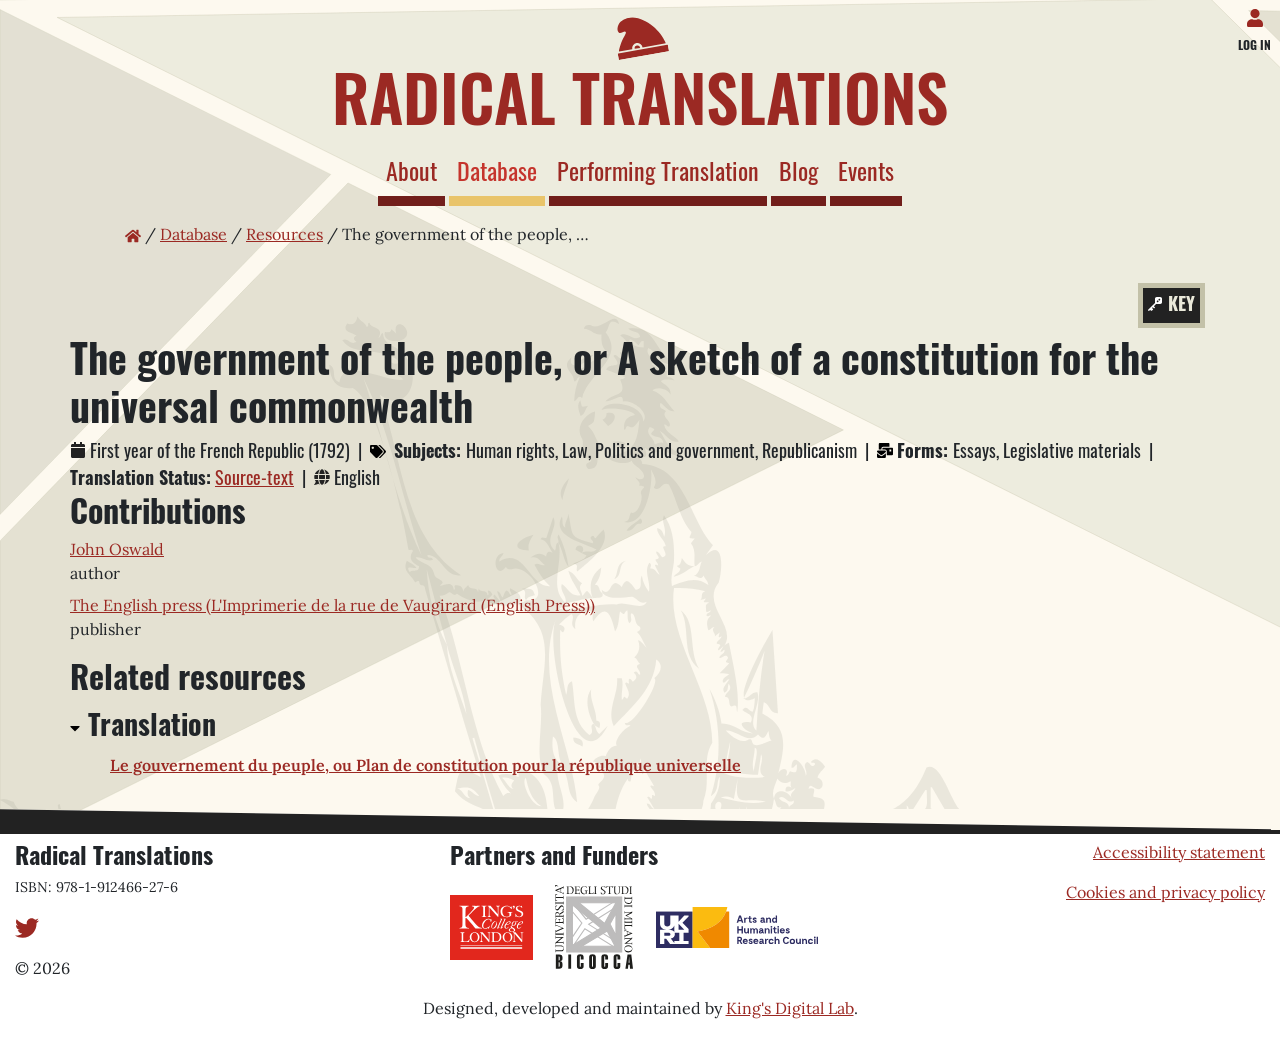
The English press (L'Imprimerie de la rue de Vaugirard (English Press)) (332, 605)
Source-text (254, 477)
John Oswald (117, 549)
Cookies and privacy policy (1165, 892)
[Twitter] (27, 926)
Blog (798, 170)
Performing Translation (658, 170)
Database (501, 169)
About (411, 170)
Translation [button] (152, 723)
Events (866, 170)
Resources (284, 234)
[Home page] (640, 68)
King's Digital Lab (790, 1008)
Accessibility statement (1179, 852)
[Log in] (1258, 14)
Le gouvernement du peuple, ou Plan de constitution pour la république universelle (425, 765)
